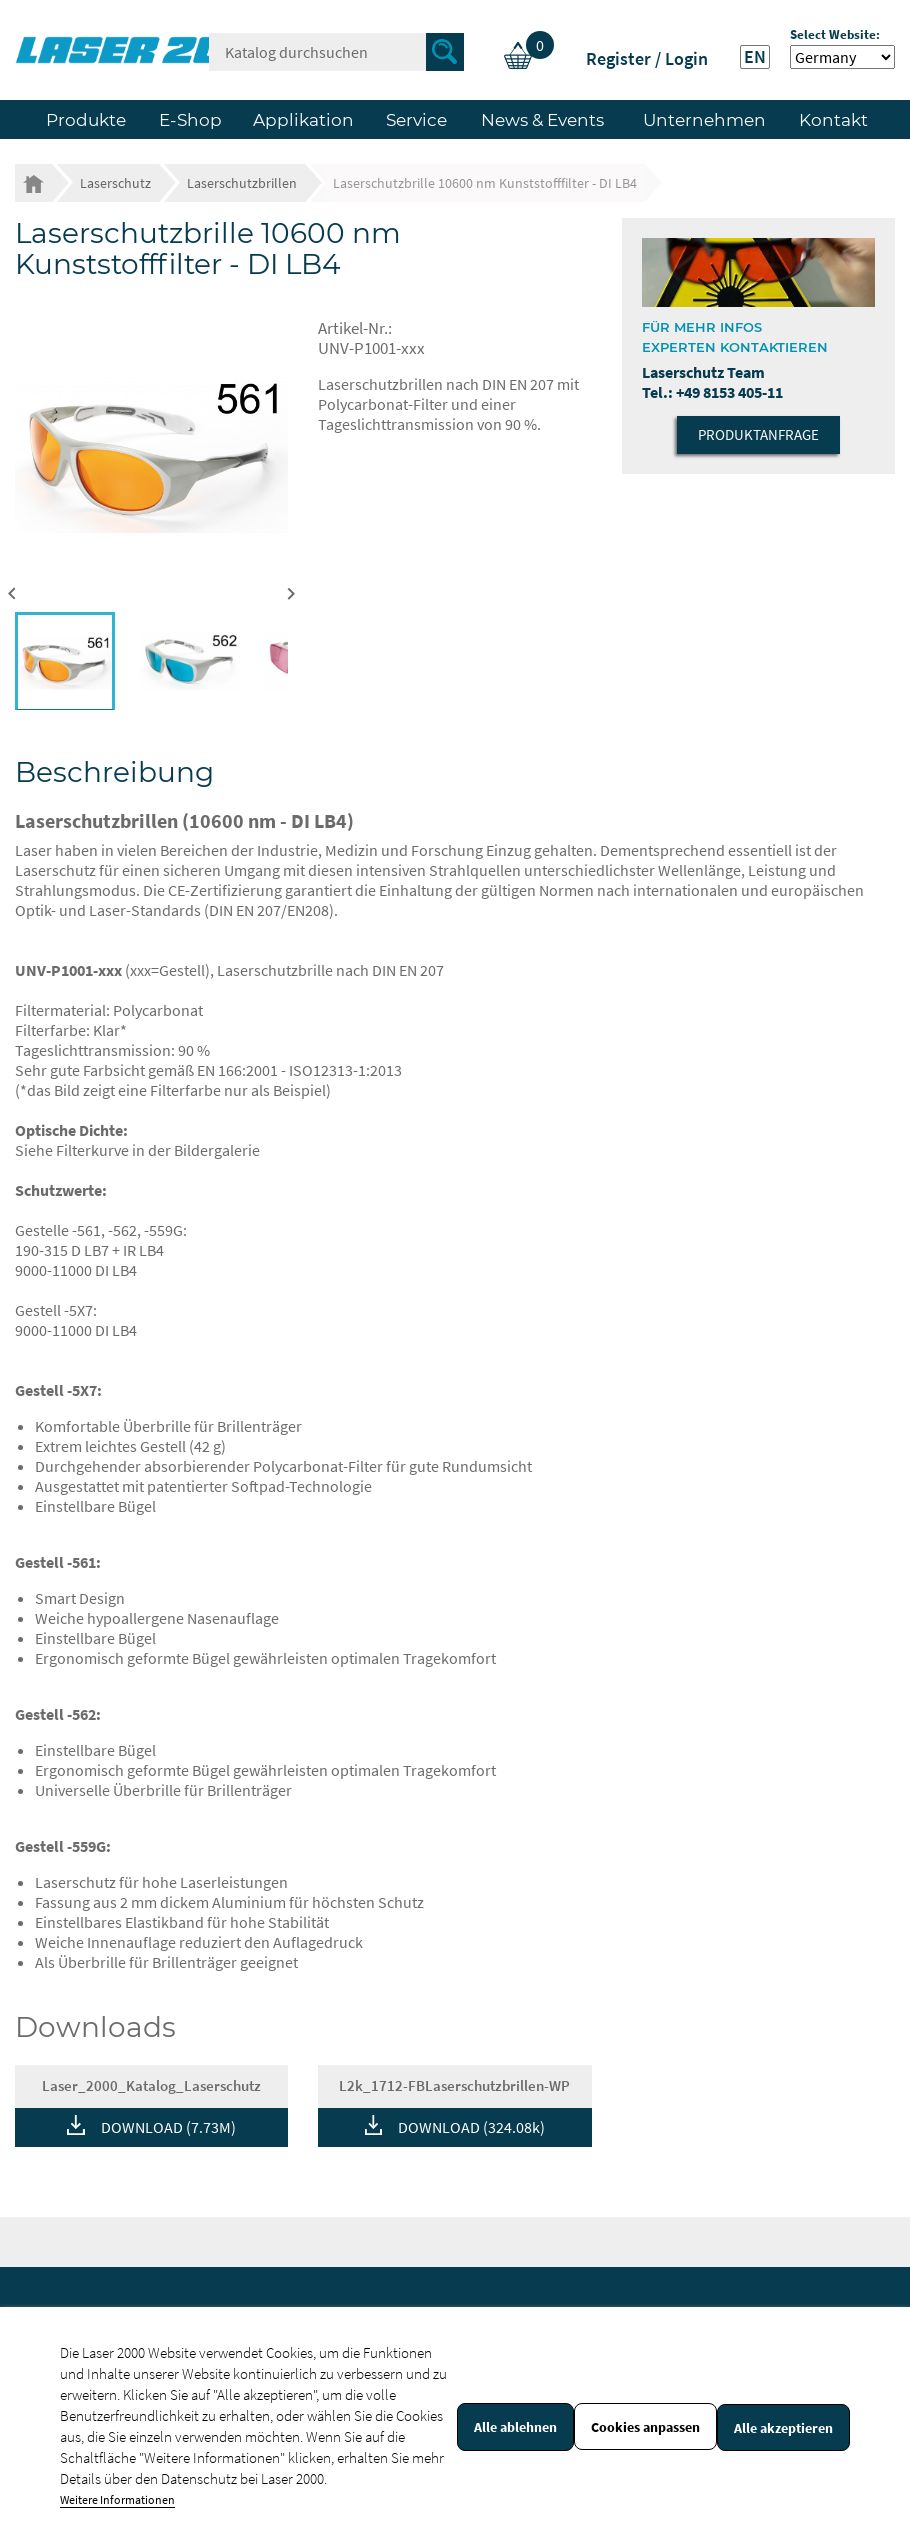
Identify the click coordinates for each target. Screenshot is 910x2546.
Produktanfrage (758, 434)
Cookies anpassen (645, 2427)
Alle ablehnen (515, 2427)
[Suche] (336, 52)
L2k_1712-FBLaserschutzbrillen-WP (454, 2085)
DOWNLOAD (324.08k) (471, 2127)
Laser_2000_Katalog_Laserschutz (151, 2085)
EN (755, 57)
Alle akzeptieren (783, 2428)
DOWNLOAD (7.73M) (168, 2127)
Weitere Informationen (117, 2499)
